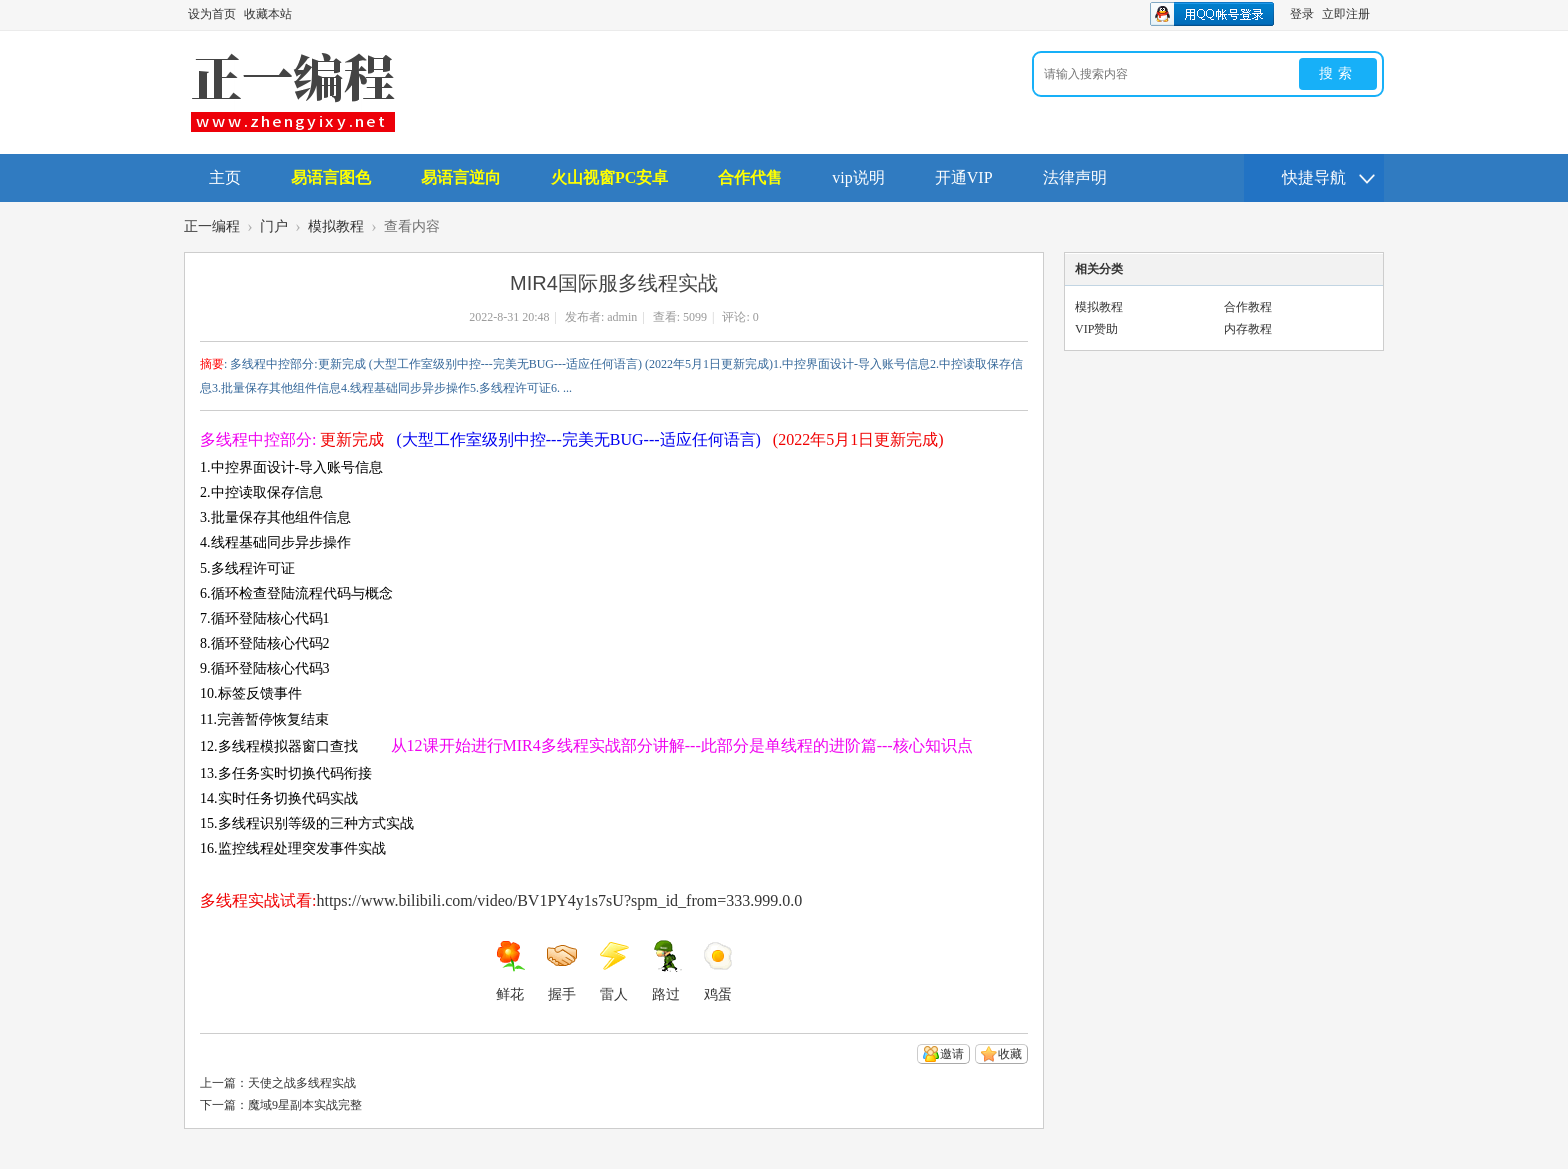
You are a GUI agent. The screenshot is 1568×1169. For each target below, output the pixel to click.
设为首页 (212, 14)
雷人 (614, 971)
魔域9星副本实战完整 (305, 1105)
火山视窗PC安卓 (609, 177)
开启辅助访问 (1379, 14)
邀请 (952, 1054)
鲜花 (510, 971)
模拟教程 (336, 226)
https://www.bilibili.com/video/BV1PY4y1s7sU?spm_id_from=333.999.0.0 (559, 900)
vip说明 (858, 177)
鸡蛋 (718, 971)
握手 (562, 971)
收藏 (1010, 1054)
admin (622, 317)
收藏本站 (268, 14)
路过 (666, 971)
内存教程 (1248, 329)
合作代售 (750, 177)
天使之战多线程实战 (302, 1083)
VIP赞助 (1096, 329)
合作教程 (1248, 307)
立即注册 (1346, 14)
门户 (274, 226)
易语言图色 (331, 177)
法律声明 (1075, 177)
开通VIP (964, 177)
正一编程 (212, 226)
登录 (1302, 14)
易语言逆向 (461, 177)
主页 (225, 177)
